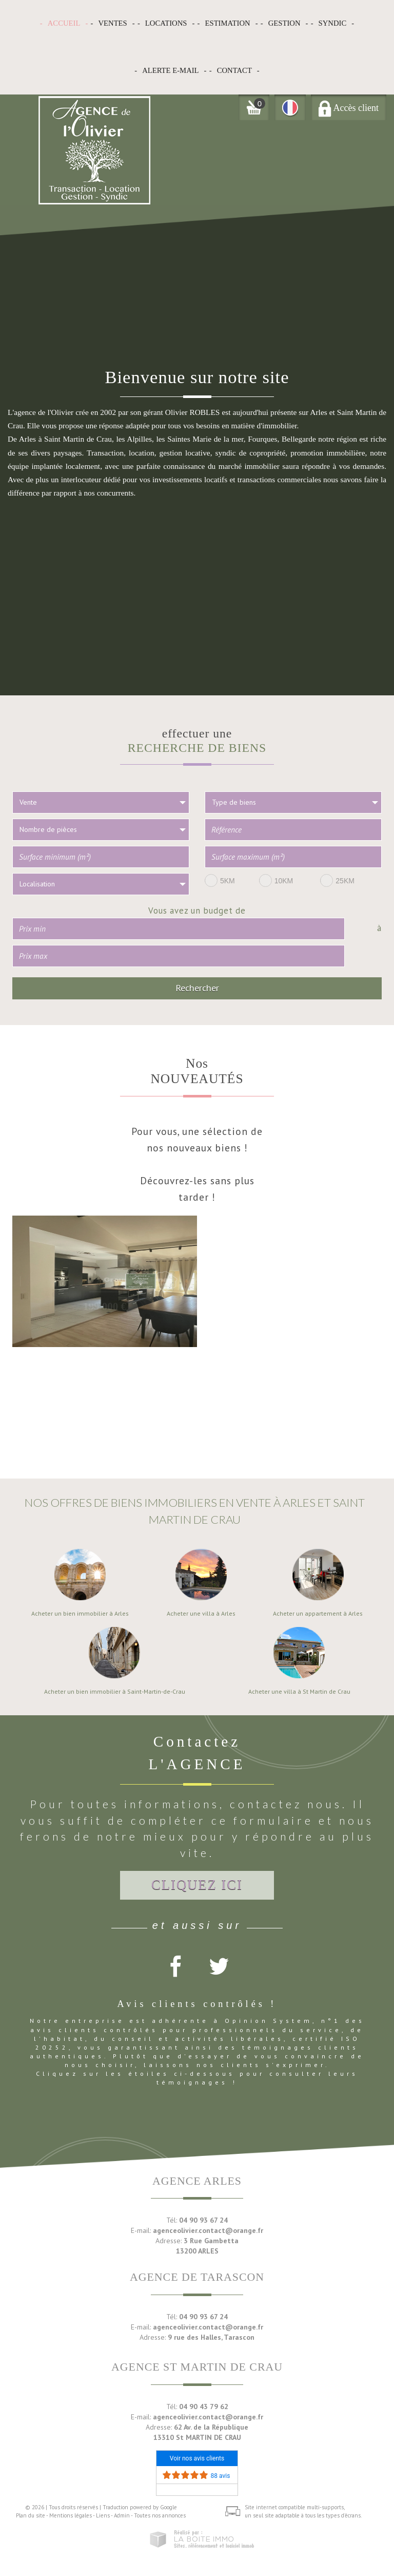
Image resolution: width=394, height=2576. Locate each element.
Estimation (227, 23)
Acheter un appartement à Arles (318, 1614)
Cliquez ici (197, 1884)
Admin (122, 2515)
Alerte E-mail (170, 70)
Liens (103, 2515)
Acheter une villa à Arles (201, 1614)
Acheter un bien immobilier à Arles (80, 1614)
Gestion (284, 23)
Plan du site (30, 2515)
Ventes (112, 23)
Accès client (349, 108)
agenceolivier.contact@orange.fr (208, 2230)
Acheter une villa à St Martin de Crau (299, 1692)
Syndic (333, 23)
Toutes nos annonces (160, 2515)
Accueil (64, 23)
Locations (166, 23)
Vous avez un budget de (197, 910)
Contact (234, 70)
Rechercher (197, 987)
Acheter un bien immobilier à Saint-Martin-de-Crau (114, 1692)
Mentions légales (70, 2515)
